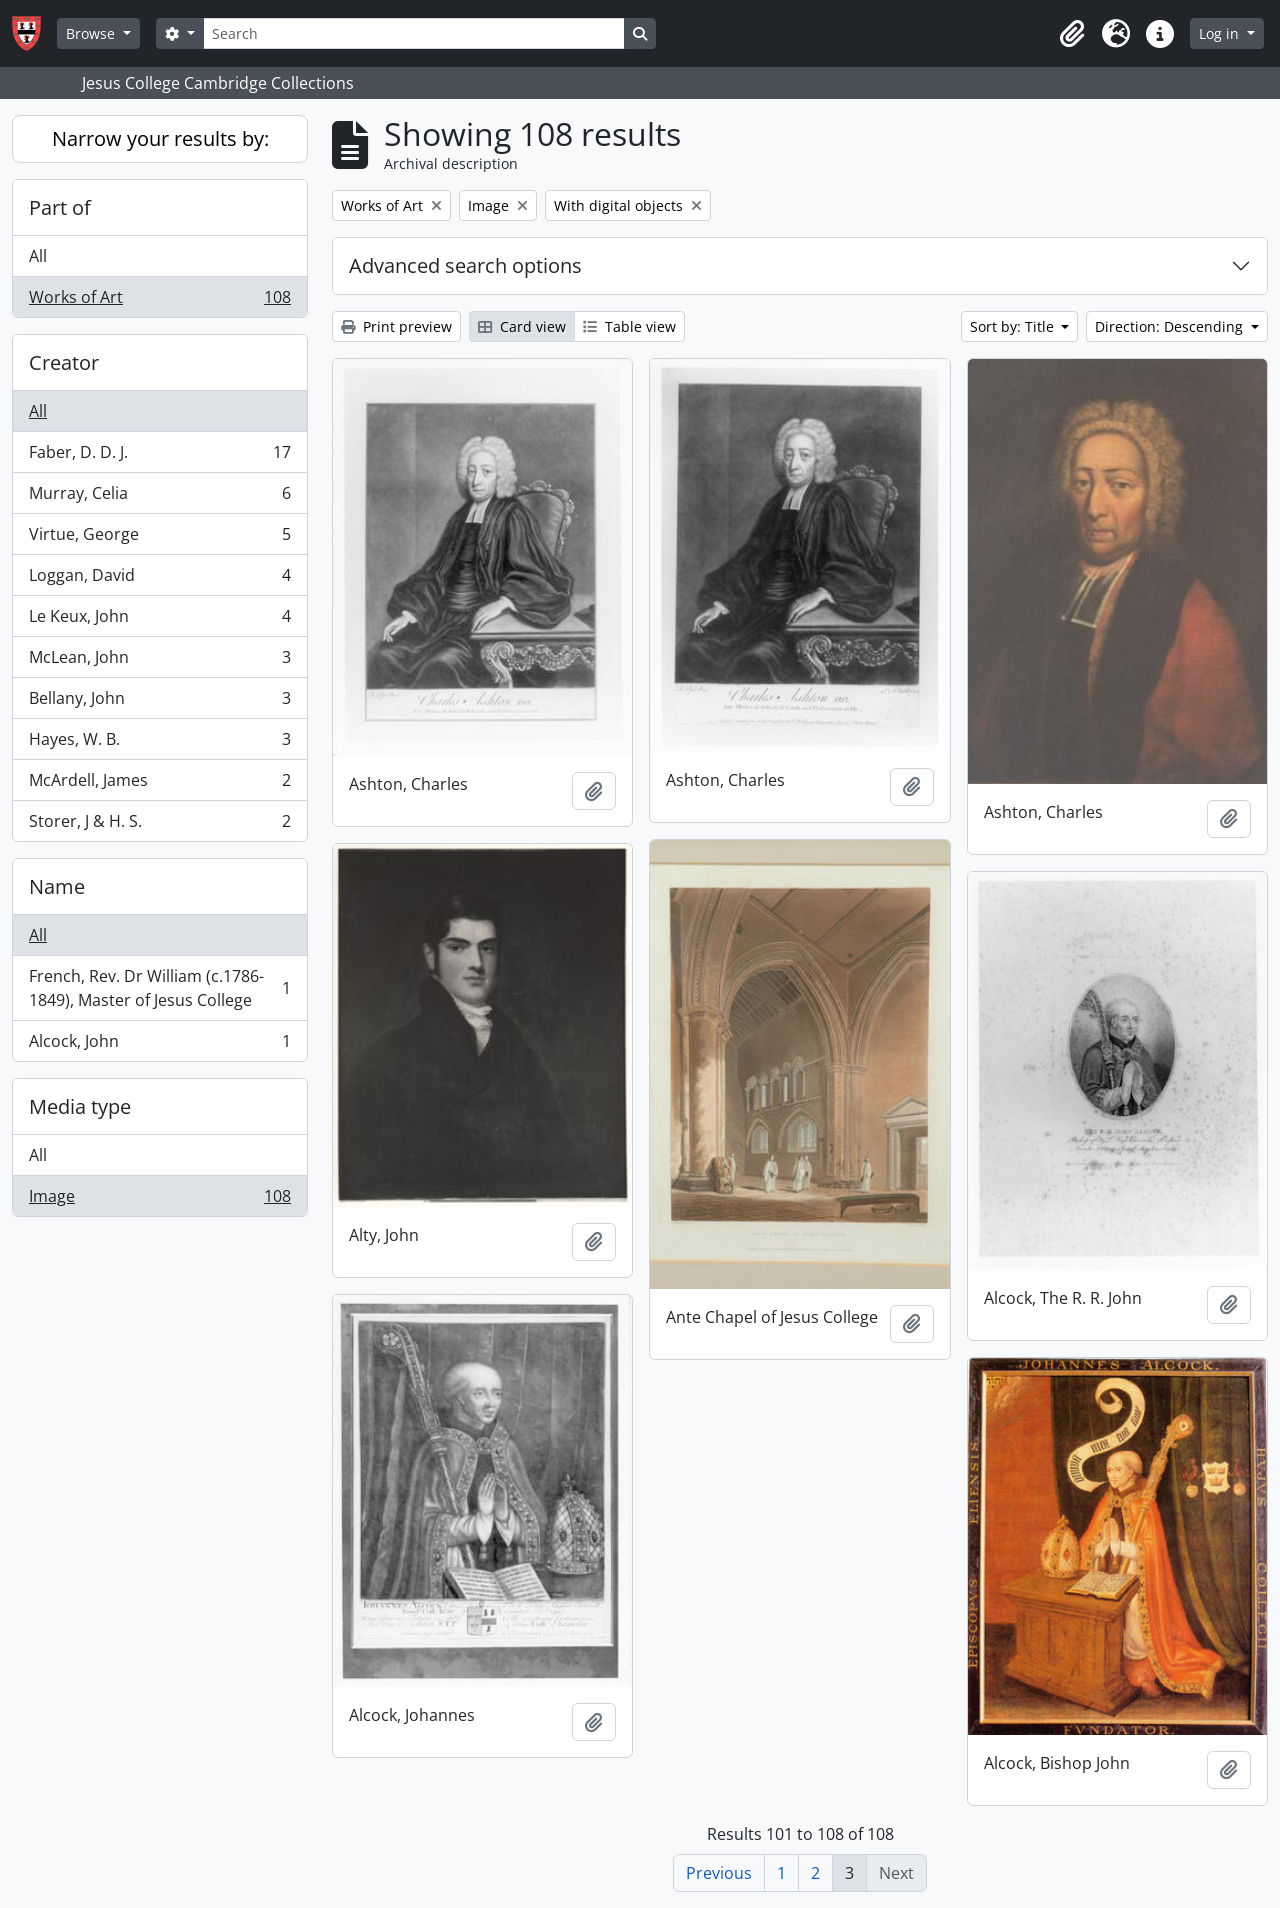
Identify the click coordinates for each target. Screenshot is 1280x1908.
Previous (719, 1873)
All (38, 256)
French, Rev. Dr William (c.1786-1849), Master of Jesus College (159, 988)
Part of (60, 207)
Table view (629, 326)
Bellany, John (159, 702)
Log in (1221, 33)
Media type (80, 1106)
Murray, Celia (159, 497)
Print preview (396, 326)
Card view (522, 326)
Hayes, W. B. (159, 743)
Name (57, 886)
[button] (1072, 34)
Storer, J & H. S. (159, 825)
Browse (92, 33)
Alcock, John (159, 1045)
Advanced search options (465, 265)
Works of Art (159, 301)
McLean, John (159, 661)
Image (159, 1200)
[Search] (414, 33)
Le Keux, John (159, 620)
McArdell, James (159, 784)
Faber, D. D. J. (159, 456)
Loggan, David (159, 579)
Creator (64, 362)
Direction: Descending (1171, 326)
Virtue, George (159, 538)
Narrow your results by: (160, 138)
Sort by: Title (1014, 326)
